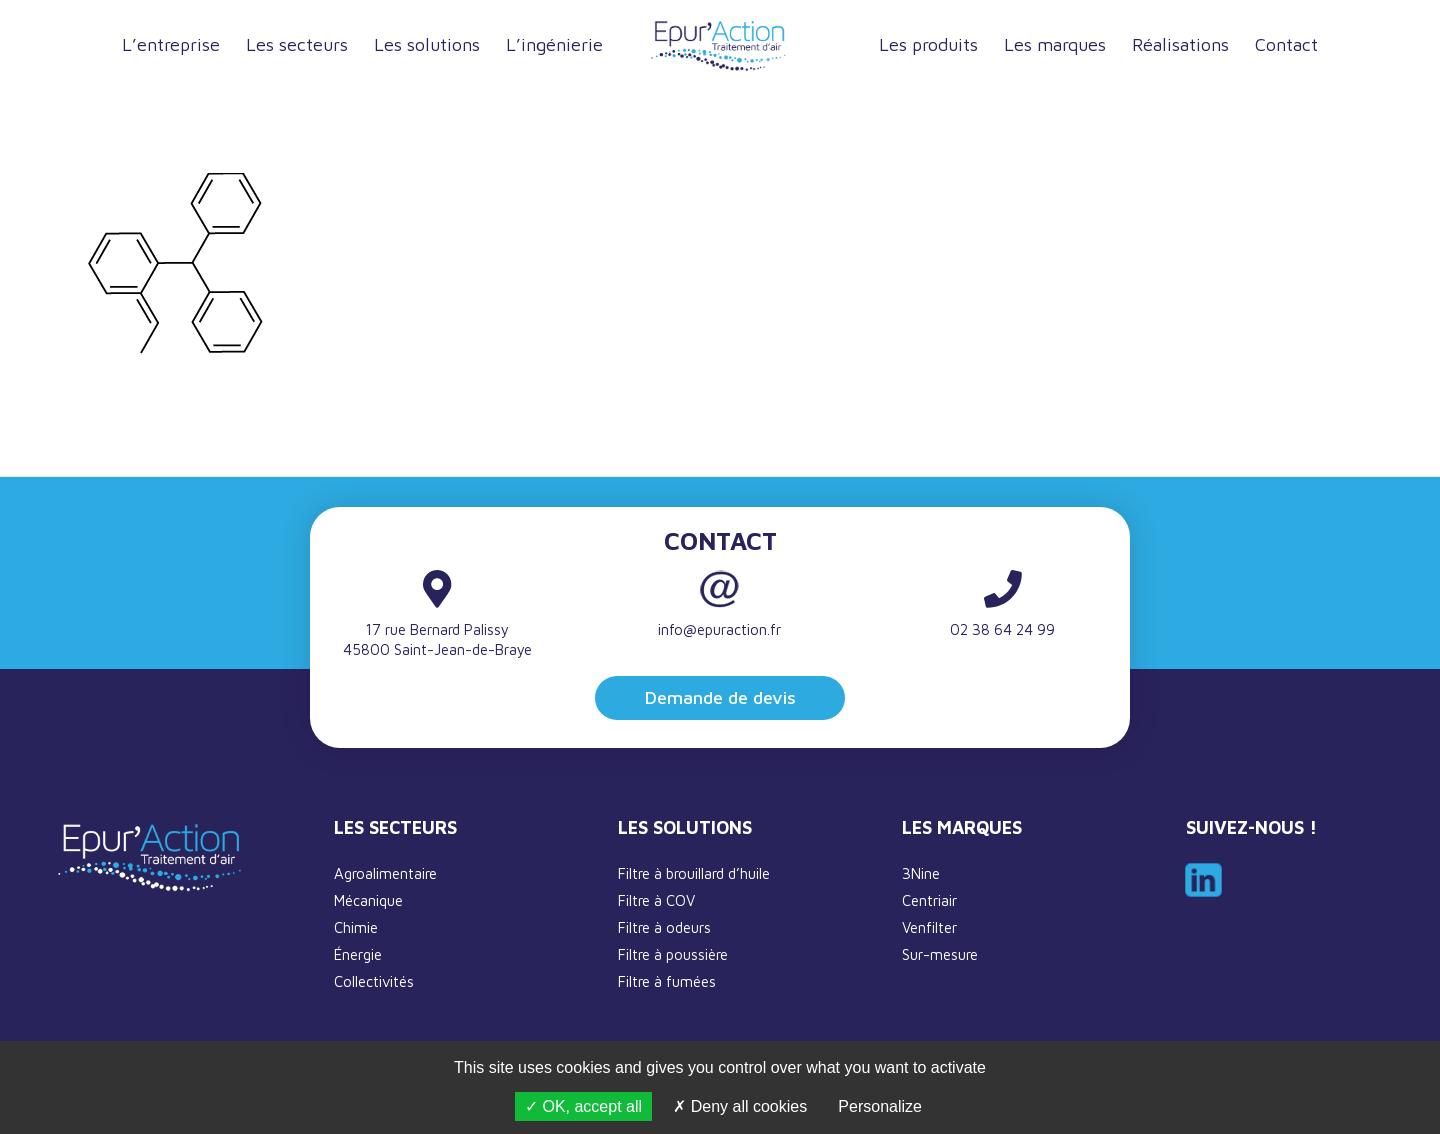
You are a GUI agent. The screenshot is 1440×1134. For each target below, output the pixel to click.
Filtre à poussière (673, 954)
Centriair (929, 900)
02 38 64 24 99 (1002, 629)
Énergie (358, 954)
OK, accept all (583, 1106)
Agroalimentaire (385, 873)
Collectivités (374, 981)
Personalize (880, 1106)
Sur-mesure (940, 954)
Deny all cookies (740, 1106)
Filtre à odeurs (664, 927)
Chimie (356, 927)
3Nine (921, 873)
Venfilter (929, 927)
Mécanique (368, 900)
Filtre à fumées (667, 981)
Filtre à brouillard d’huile (694, 873)
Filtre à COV (656, 900)
